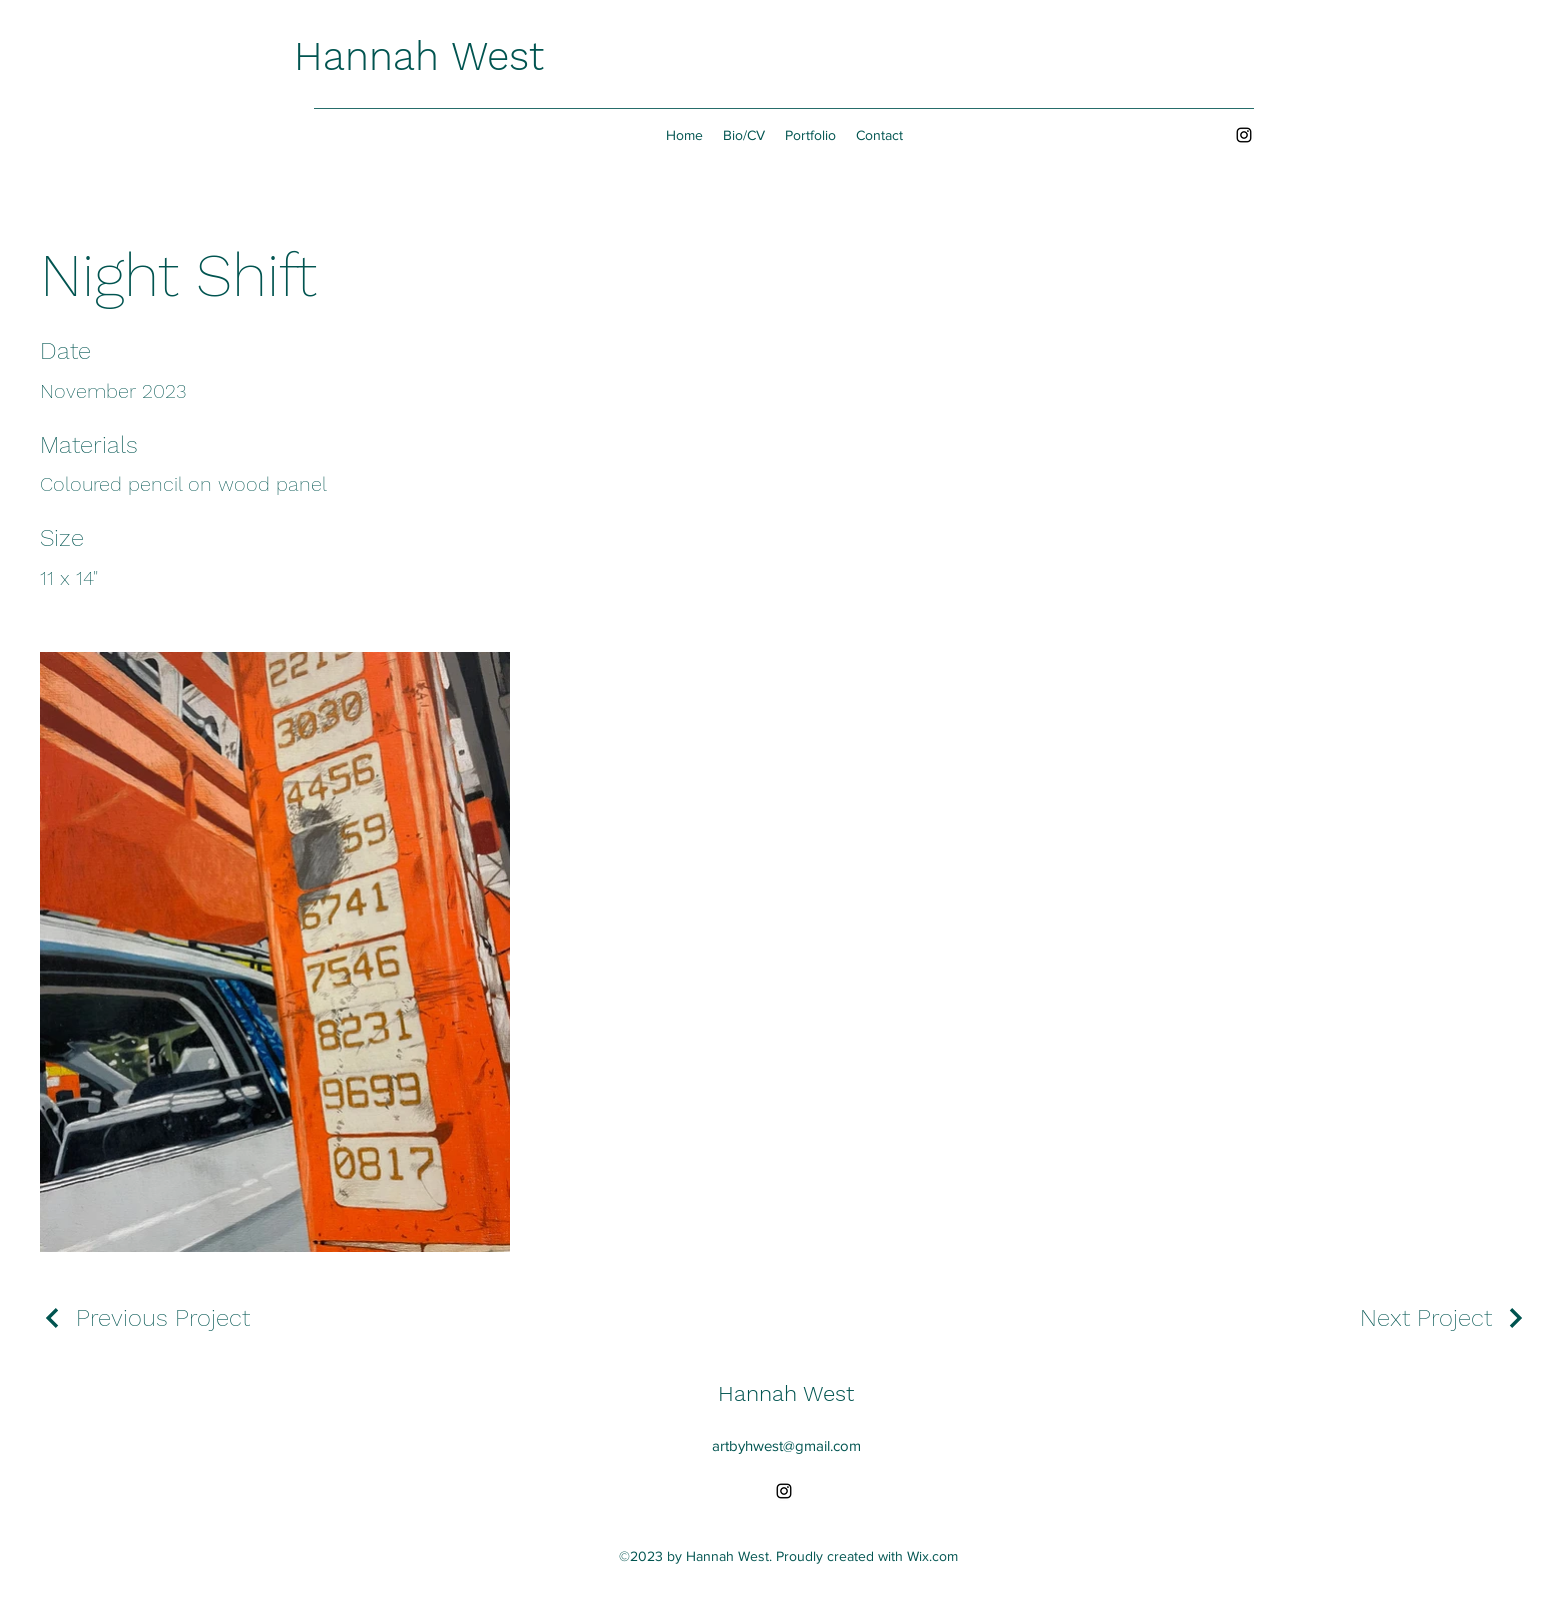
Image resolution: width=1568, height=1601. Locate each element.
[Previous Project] (145, 1318)
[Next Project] (1444, 1318)
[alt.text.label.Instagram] (1244, 135)
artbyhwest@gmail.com (786, 1445)
